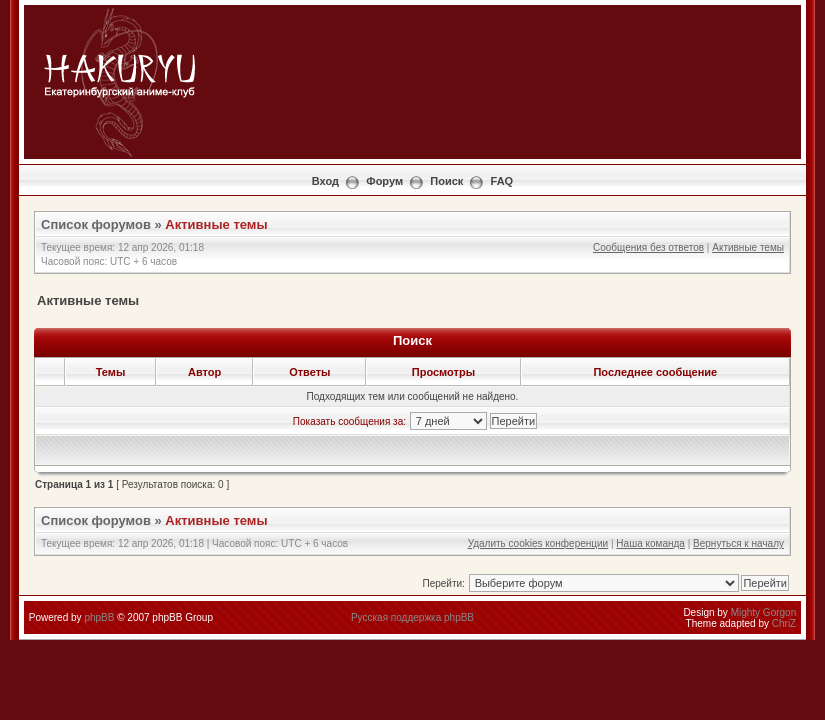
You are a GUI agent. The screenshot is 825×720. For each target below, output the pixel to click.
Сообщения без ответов (648, 247)
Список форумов (96, 224)
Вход (325, 181)
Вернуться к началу (738, 543)
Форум (384, 181)
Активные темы (216, 224)
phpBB (99, 617)
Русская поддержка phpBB (412, 617)
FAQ (502, 181)
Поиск (446, 181)
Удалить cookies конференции (538, 543)
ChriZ (784, 623)
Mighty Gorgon (764, 612)
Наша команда (650, 543)
